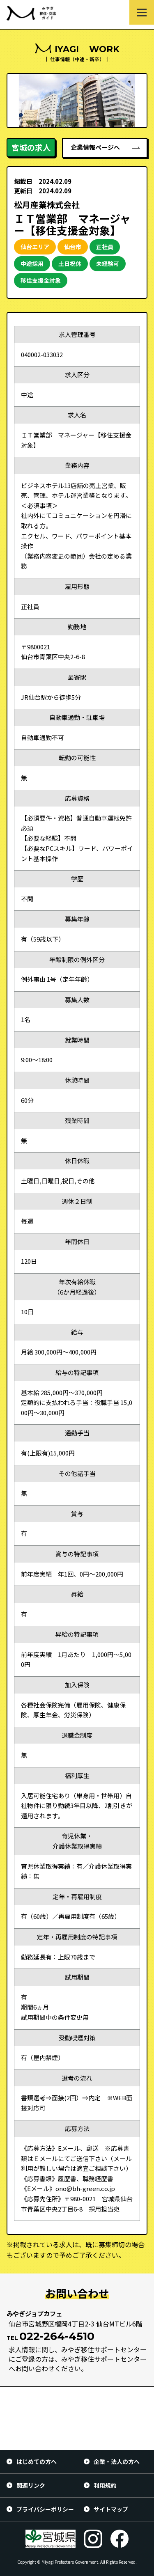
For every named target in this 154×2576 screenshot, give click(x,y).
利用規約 (105, 2485)
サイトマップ (111, 2509)
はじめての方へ (36, 2461)
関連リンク (30, 2485)
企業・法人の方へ (117, 2461)
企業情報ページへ (95, 147)
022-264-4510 (56, 2336)
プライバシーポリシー (45, 2509)
